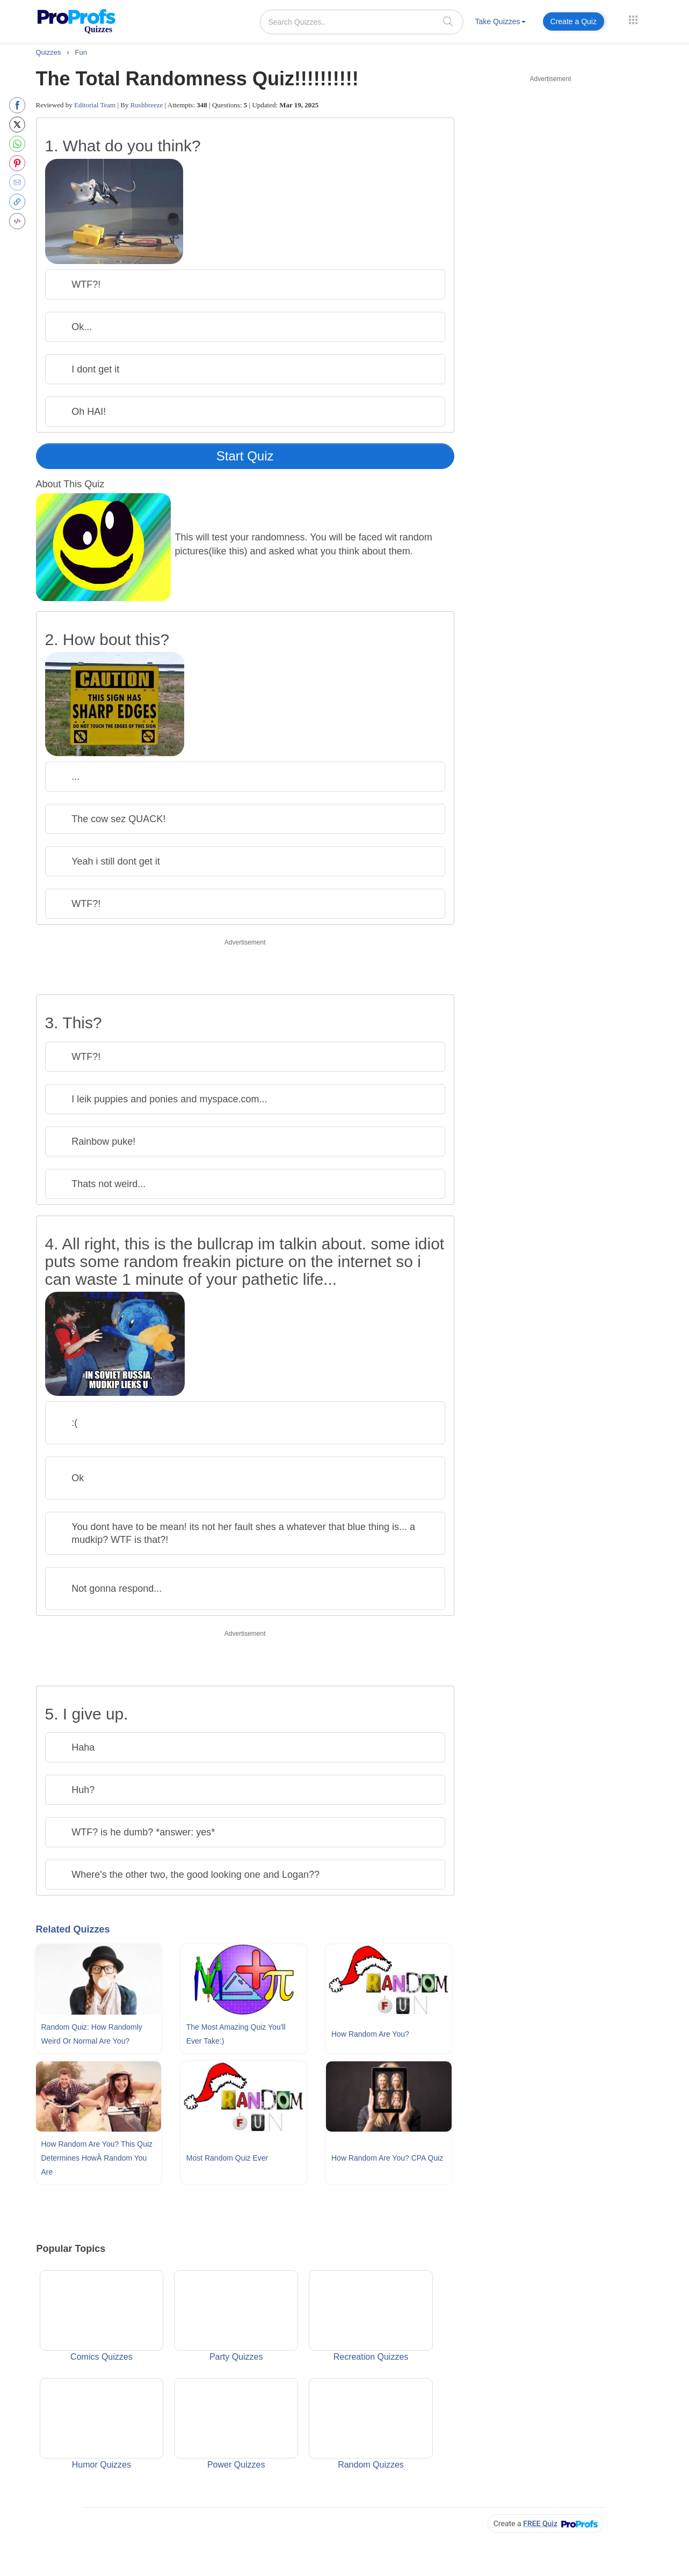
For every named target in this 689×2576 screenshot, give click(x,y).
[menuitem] (500, 23)
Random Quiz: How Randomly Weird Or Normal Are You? (91, 2034)
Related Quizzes (73, 1929)
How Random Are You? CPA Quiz (387, 2158)
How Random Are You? (370, 2034)
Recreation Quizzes (371, 2315)
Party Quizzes (236, 2315)
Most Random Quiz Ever (227, 2158)
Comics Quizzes (102, 2315)
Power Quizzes (236, 2423)
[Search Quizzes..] (361, 22)
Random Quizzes (371, 2423)
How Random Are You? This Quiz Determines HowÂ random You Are (97, 2158)
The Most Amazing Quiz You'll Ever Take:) (236, 2034)
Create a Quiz (573, 21)
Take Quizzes (500, 21)
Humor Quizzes (102, 2423)
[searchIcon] (448, 21)
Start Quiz (245, 456)
